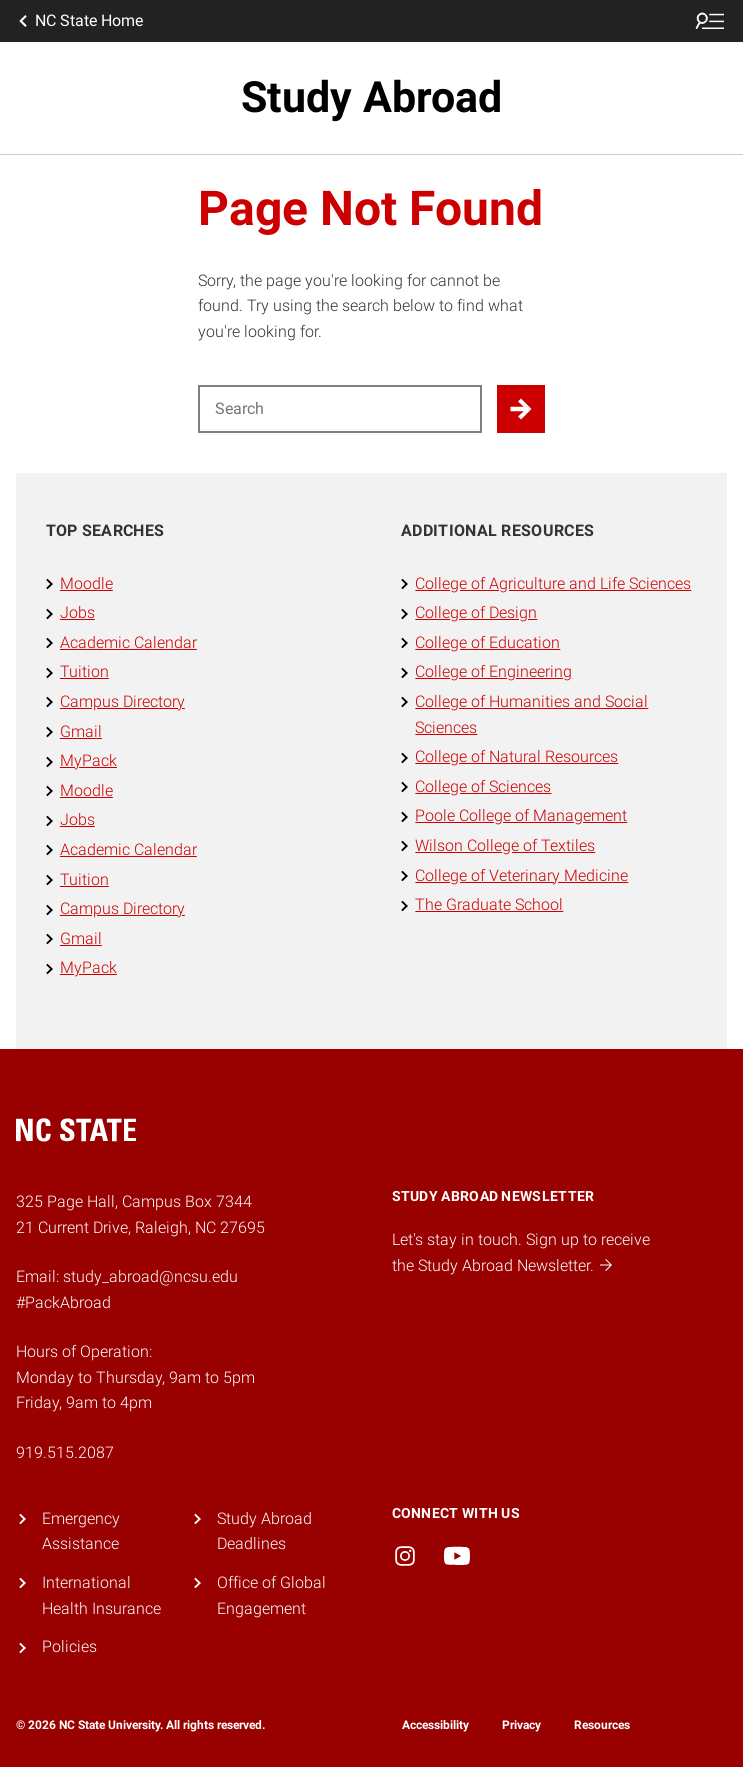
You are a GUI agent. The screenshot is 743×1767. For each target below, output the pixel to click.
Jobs (77, 612)
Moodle (86, 583)
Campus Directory (122, 701)
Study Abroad (371, 97)
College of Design (476, 612)
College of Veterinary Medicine (521, 875)
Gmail (81, 731)
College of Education (487, 642)
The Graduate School (489, 904)
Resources (602, 1725)
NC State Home (79, 21)
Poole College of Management (521, 815)
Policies (69, 1646)
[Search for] (340, 409)
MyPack (88, 760)
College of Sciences (483, 786)
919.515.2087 (65, 1452)
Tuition (84, 671)
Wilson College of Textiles (505, 845)
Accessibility (435, 1725)
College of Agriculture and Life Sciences (553, 583)
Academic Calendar (128, 642)
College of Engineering (493, 671)
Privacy (521, 1725)
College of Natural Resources (516, 756)
